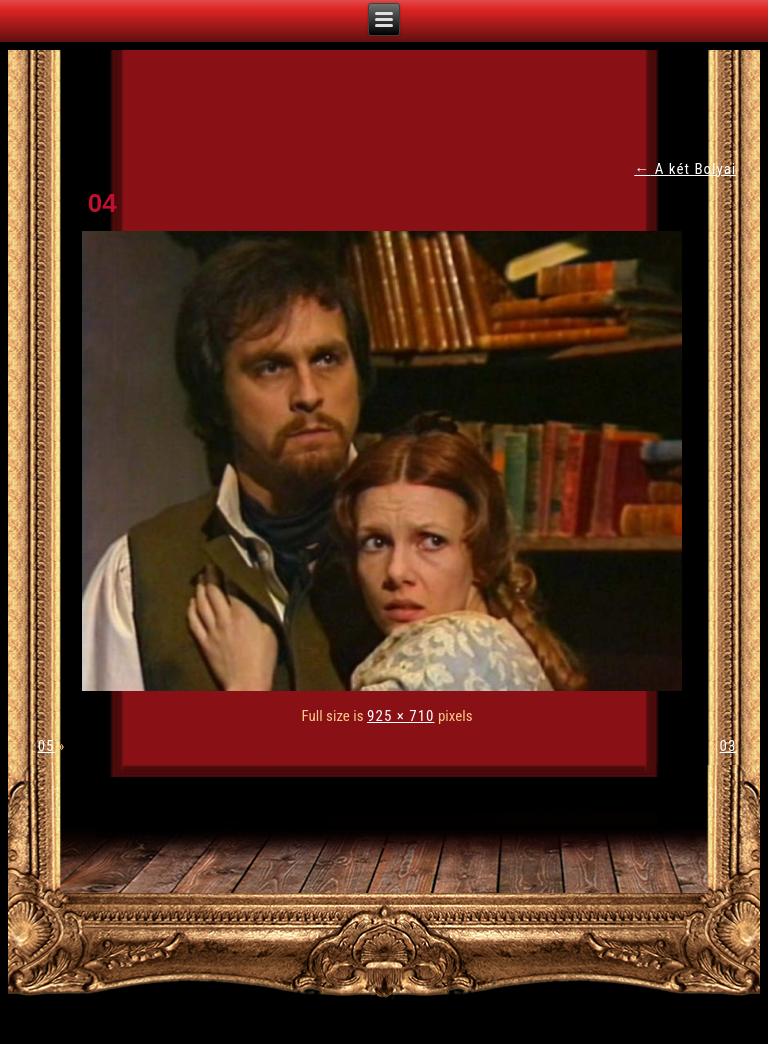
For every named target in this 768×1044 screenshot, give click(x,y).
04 (102, 203)
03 (728, 746)
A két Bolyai (685, 169)
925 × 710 (400, 716)
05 (46, 746)
